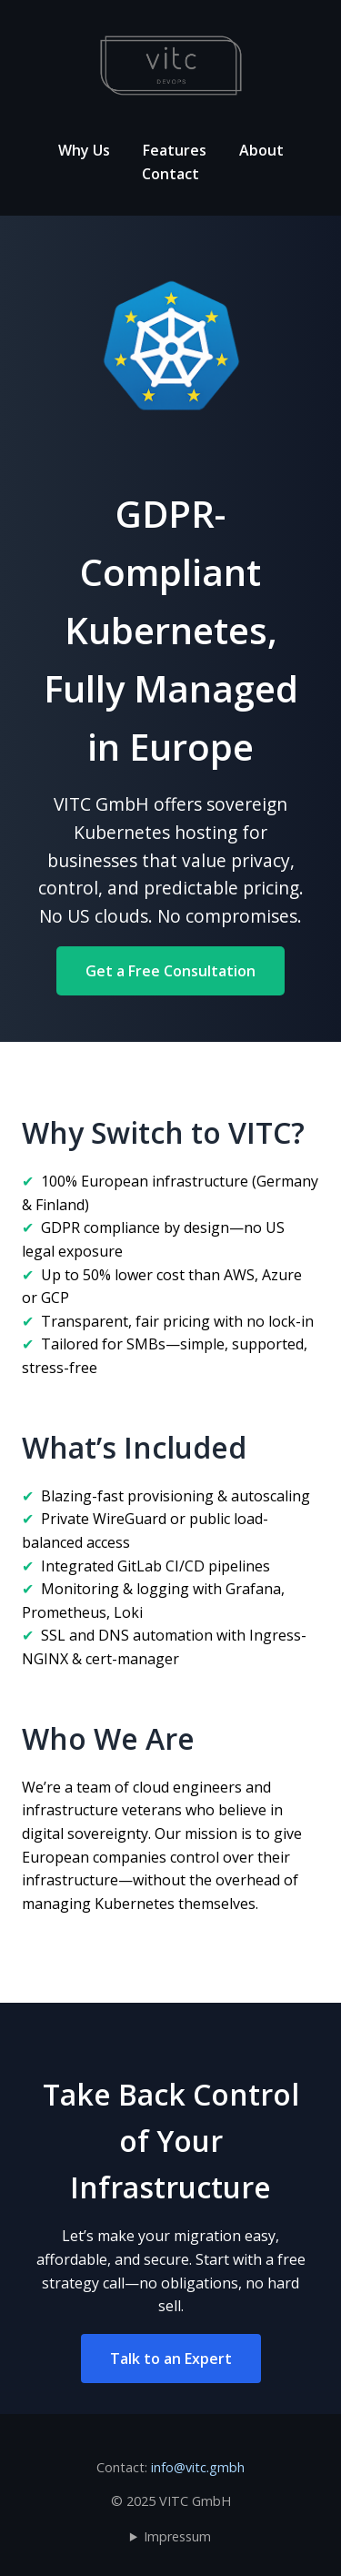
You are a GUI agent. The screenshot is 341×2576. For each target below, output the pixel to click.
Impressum (177, 2536)
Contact (170, 174)
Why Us (84, 150)
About (261, 150)
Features (174, 150)
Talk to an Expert (171, 2359)
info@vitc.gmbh (198, 2467)
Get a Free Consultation (170, 971)
